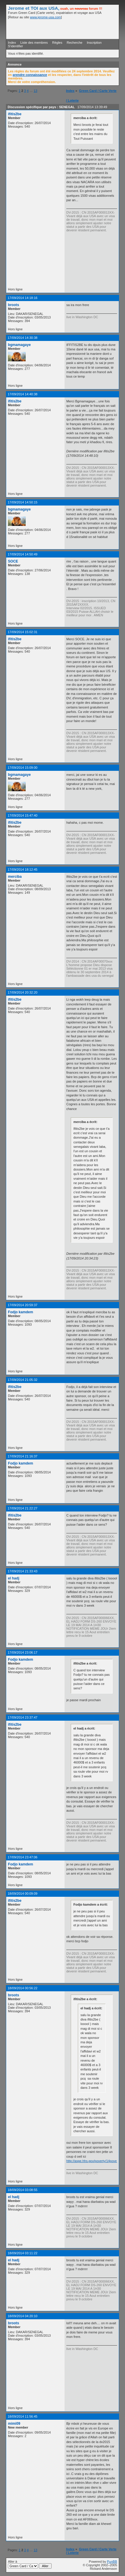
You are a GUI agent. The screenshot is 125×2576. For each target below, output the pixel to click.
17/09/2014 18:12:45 (22, 869)
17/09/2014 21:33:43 (22, 1571)
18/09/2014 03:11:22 (22, 2253)
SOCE (13, 561)
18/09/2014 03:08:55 (22, 2190)
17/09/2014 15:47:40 (22, 815)
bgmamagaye (19, 345)
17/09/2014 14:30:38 (22, 337)
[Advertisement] (95, 260)
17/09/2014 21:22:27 (22, 1508)
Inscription (94, 42)
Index (12, 42)
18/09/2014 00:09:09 (22, 1893)
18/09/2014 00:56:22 (22, 1988)
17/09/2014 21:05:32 (22, 1380)
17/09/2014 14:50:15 (22, 502)
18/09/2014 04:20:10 (22, 2316)
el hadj (13, 1578)
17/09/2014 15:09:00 (22, 767)
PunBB (112, 2561)
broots (13, 305)
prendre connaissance (30, 75)
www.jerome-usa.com (45, 17)
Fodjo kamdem (20, 1312)
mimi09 (14, 2423)
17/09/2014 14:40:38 (22, 394)
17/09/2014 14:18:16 (22, 298)
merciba (15, 877)
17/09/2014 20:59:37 (22, 1305)
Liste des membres (34, 42)
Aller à (30, 2564)
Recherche (74, 42)
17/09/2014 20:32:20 (22, 992)
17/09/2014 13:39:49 (92, 107)
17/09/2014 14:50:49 (22, 554)
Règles (57, 42)
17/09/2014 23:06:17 (22, 1652)
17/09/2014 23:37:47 (22, 1717)
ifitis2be (15, 114)
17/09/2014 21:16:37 (22, 1456)
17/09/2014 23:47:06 (22, 1857)
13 (35, 90)
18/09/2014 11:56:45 (22, 2416)
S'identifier (15, 46)
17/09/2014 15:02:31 (22, 632)
